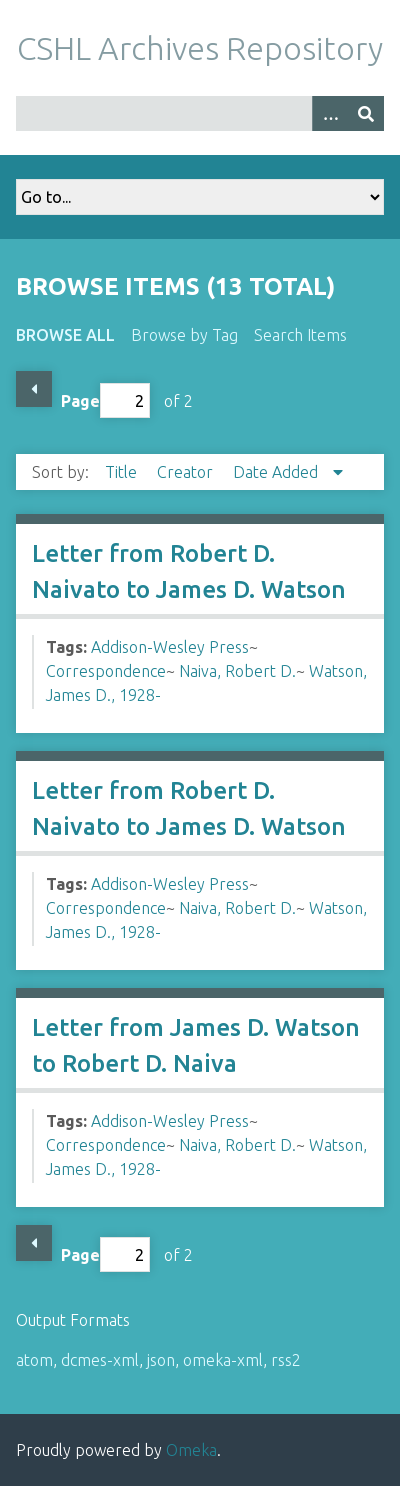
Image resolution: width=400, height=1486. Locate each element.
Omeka (191, 1450)
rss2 (286, 1360)
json (161, 1360)
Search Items (300, 335)
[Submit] (366, 113)
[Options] (330, 113)
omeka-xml (223, 1360)
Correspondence (106, 671)
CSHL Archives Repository (200, 48)
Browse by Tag (184, 335)
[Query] (200, 113)
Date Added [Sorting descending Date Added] (277, 472)
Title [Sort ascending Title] (123, 472)
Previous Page (34, 389)
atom (34, 1360)
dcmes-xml (100, 1360)
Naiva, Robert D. (237, 671)
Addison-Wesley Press (170, 647)
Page (105, 400)
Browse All (65, 335)
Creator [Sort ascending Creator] (187, 472)
